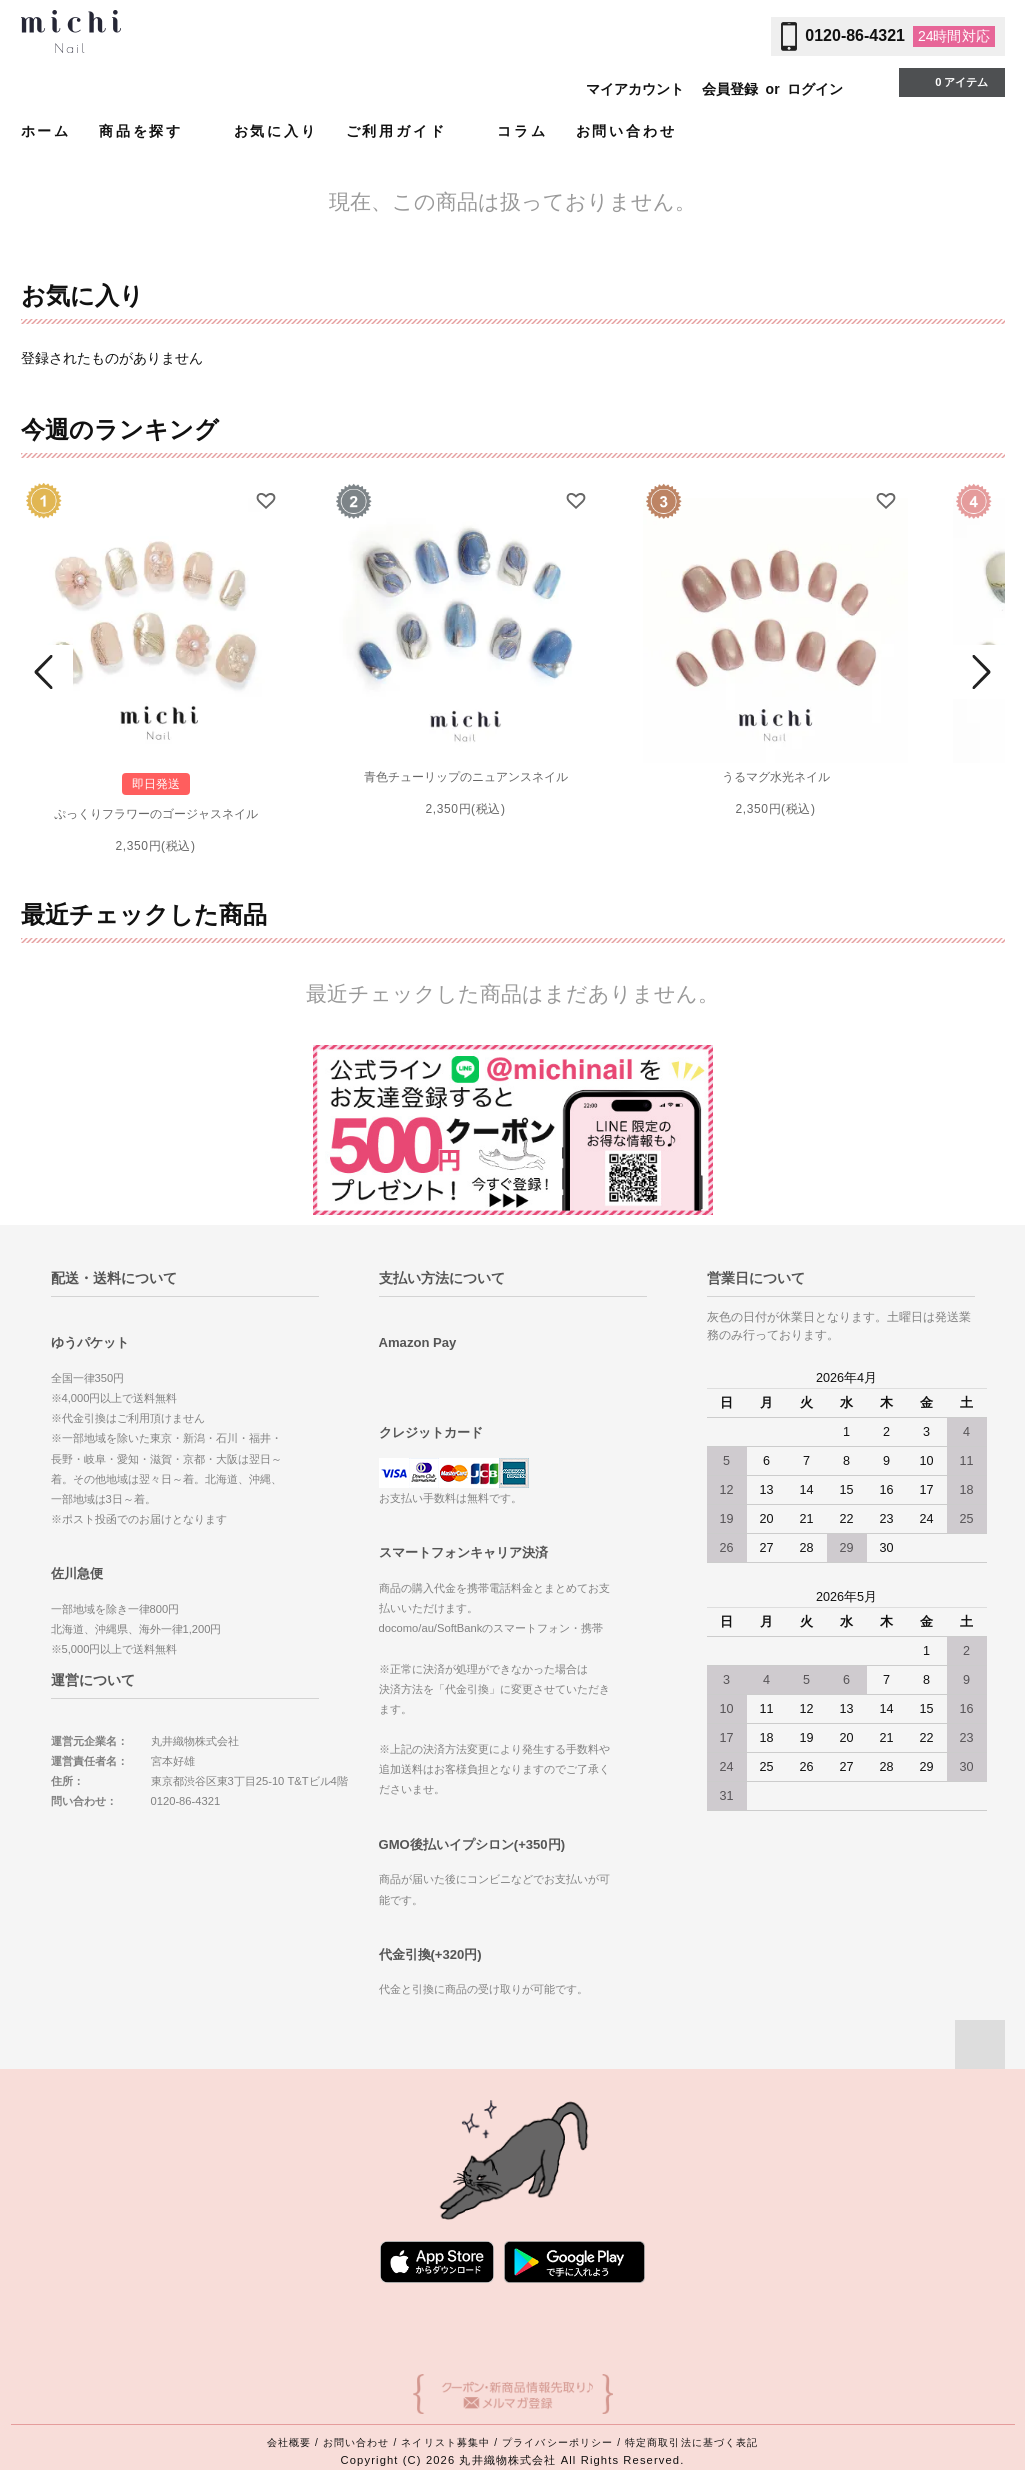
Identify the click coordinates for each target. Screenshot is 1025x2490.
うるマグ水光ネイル (776, 777)
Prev (47, 672)
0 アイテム (949, 81)
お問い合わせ (626, 131)
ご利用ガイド (408, 130)
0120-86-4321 (855, 35)
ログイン (815, 89)
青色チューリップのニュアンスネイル (466, 777)
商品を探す (152, 130)
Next (979, 672)
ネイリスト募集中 (445, 2442)
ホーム (46, 131)
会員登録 (730, 89)
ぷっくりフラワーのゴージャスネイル (156, 814)
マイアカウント (635, 89)
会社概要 (289, 2442)
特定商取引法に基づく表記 (691, 2442)
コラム (522, 131)
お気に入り (276, 131)
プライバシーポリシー (557, 2442)
